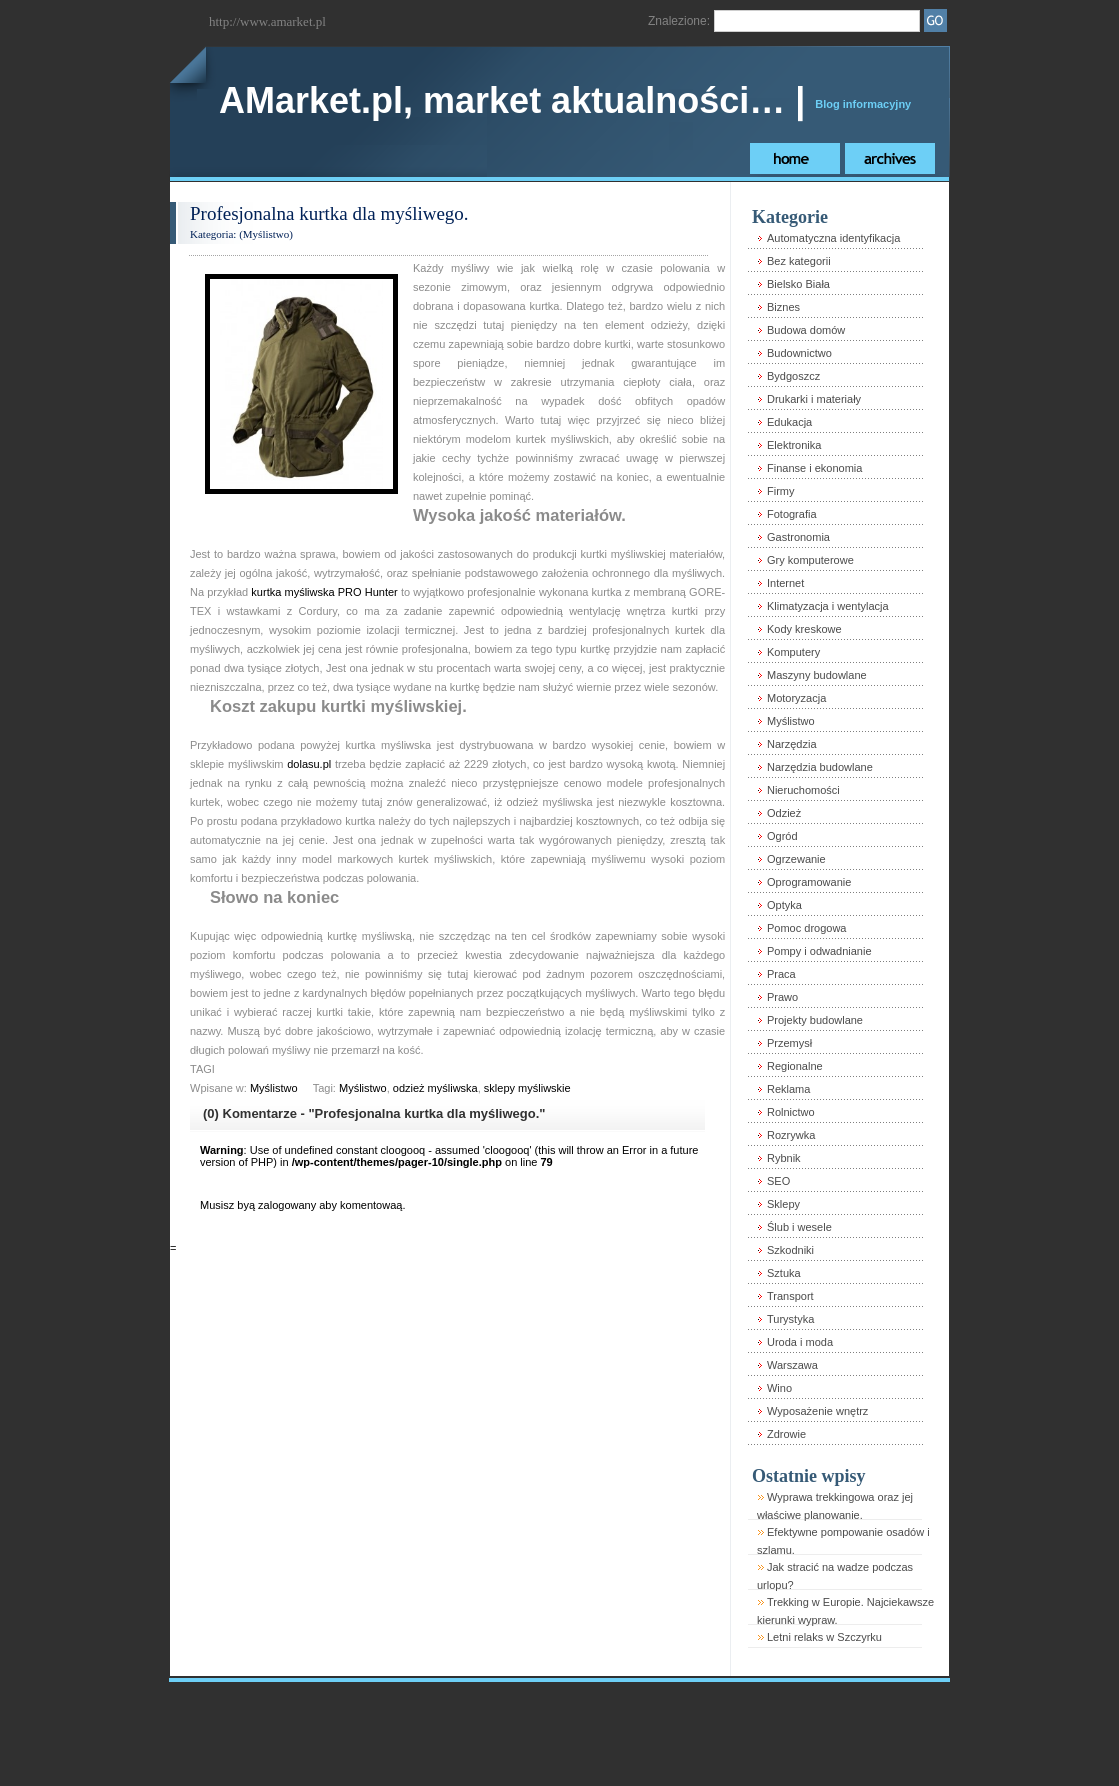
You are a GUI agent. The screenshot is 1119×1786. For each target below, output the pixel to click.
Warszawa (792, 1365)
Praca (781, 974)
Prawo (782, 997)
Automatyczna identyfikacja (833, 238)
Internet (785, 583)
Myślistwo (266, 234)
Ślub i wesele (799, 1227)
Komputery (793, 652)
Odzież (784, 813)
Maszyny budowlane (817, 675)
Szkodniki (790, 1250)
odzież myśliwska (435, 1088)
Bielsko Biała (798, 284)
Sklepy (783, 1204)
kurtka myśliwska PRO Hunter (324, 592)
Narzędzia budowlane (820, 767)
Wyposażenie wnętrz (817, 1411)
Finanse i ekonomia (814, 468)
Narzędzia (792, 744)
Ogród (782, 836)
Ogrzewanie (796, 859)
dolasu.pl (309, 764)
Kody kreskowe (804, 629)
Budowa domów (806, 330)
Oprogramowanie (809, 882)
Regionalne (795, 1066)
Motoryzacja (796, 698)
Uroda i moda (800, 1342)
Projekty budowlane (815, 1020)
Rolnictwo (791, 1112)
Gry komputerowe (810, 560)
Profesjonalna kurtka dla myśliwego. (329, 213)
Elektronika (794, 445)
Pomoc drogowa (807, 928)
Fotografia (792, 514)
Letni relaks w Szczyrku (824, 1637)
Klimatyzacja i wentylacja (828, 606)
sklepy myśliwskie (527, 1088)
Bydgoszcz (793, 376)
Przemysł (789, 1043)
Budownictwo (799, 353)
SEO (778, 1181)
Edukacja (789, 422)
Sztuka (784, 1273)
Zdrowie (786, 1434)
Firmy (781, 491)
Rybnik (784, 1158)
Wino (779, 1388)
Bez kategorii (799, 261)
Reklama (788, 1089)
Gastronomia (798, 537)
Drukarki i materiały (814, 399)
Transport (790, 1296)
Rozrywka (791, 1135)
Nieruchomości (803, 790)
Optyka (784, 905)
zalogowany (287, 1205)
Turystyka (790, 1319)
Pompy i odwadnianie (819, 951)
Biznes (783, 307)
